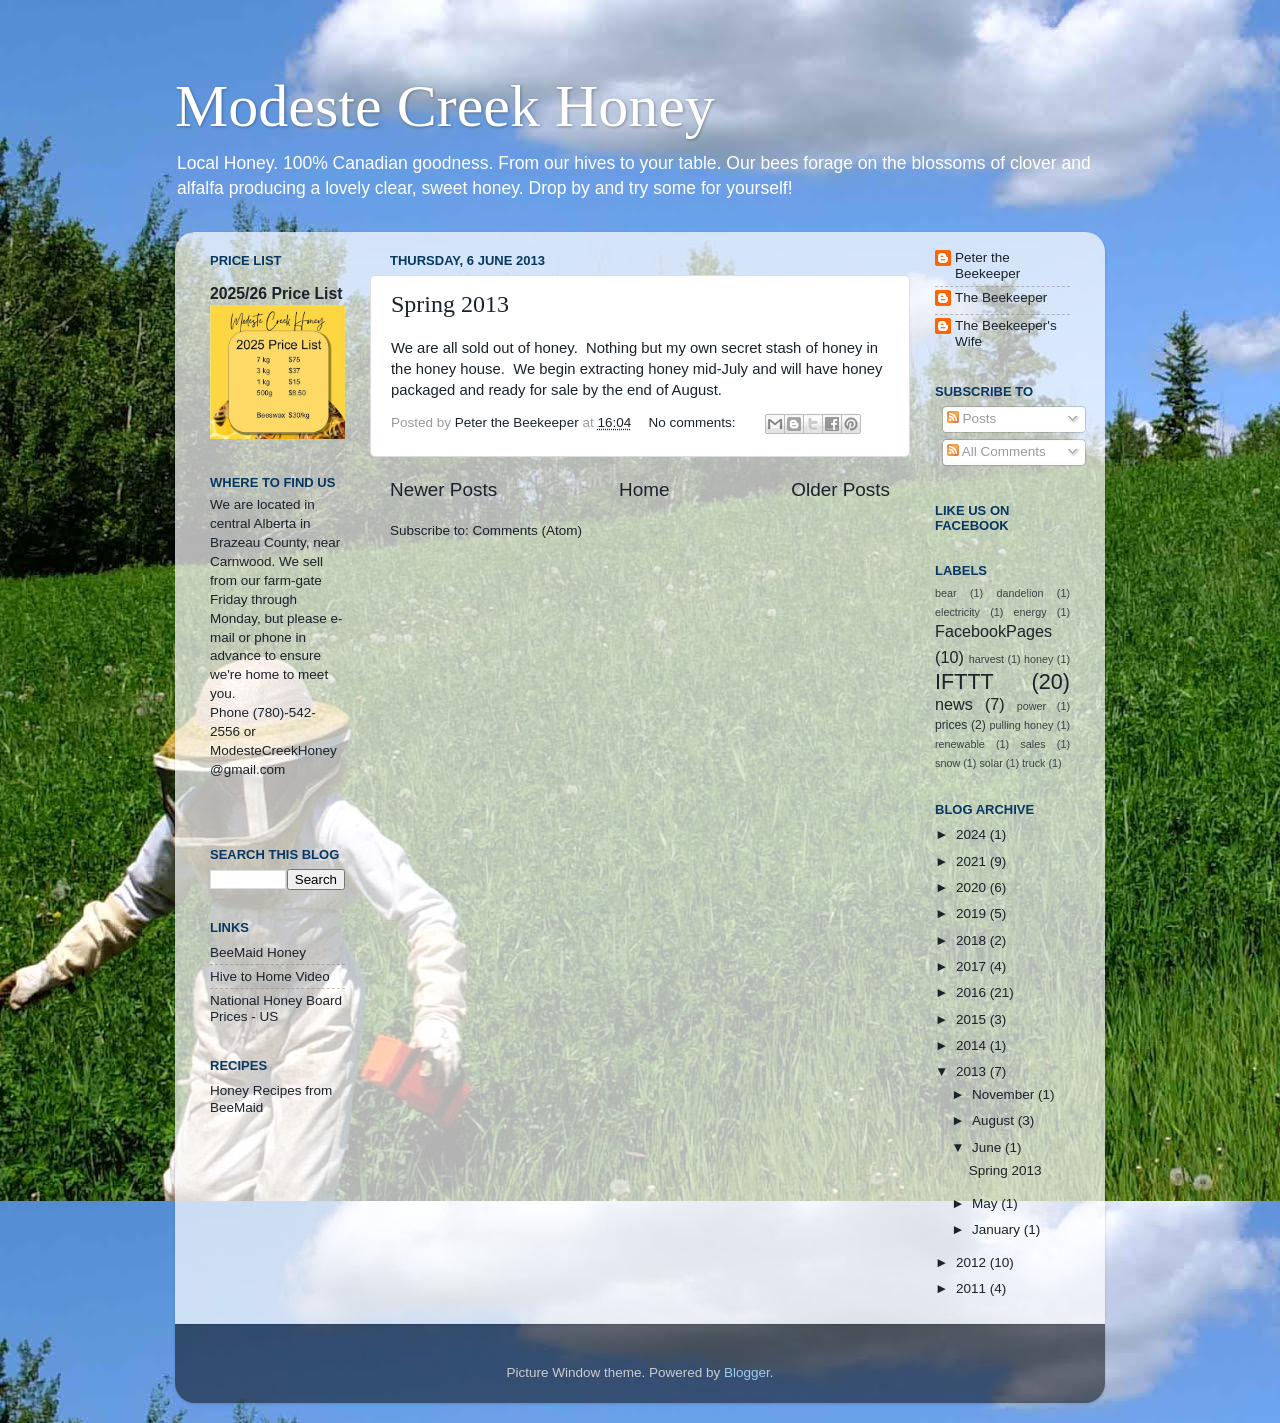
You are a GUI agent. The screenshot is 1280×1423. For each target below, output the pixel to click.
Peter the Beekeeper (987, 265)
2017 (973, 966)
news (954, 704)
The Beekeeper (1001, 297)
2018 (973, 940)
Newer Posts (443, 489)
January (998, 1229)
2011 (973, 1288)
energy (1030, 612)
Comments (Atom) (528, 530)
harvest (986, 659)
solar (990, 763)
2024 (973, 834)
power (1031, 706)
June (988, 1147)
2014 (973, 1045)
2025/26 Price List (276, 293)
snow (947, 763)
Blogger (747, 1372)
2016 (973, 992)
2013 (973, 1071)
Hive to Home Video (270, 976)
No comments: (693, 422)
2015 (973, 1019)
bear (946, 593)
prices (951, 725)
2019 (973, 913)
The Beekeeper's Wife (1006, 333)
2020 (973, 887)
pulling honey (1022, 725)
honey (1038, 659)
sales (1032, 744)
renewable (960, 744)
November (1005, 1094)
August (995, 1120)
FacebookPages (993, 631)
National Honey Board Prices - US (276, 1008)
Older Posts (840, 489)
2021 (973, 861)
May (986, 1203)
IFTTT (964, 681)
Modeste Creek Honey (445, 106)
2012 (973, 1262)
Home (644, 489)
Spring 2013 (450, 304)
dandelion (1020, 593)
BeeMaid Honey (258, 952)
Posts (972, 418)
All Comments (996, 451)
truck (1033, 763)
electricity (957, 612)
